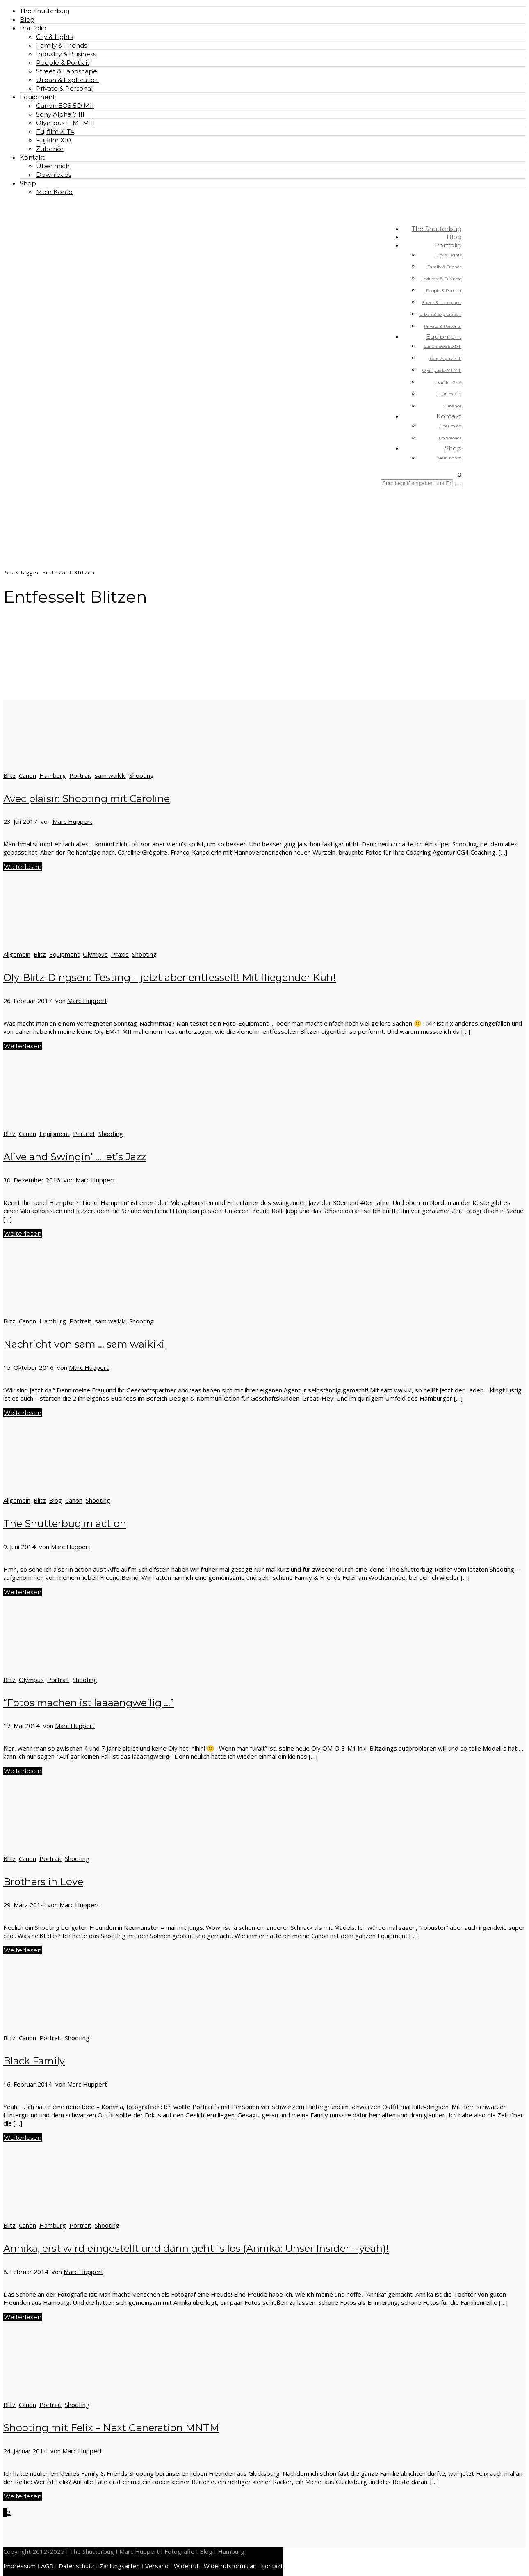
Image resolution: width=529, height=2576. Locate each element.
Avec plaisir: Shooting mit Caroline (86, 799)
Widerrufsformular (229, 2566)
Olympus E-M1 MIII (65, 123)
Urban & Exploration (67, 80)
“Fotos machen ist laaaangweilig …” (88, 1703)
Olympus (95, 954)
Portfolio (33, 28)
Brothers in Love (43, 1882)
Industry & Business (66, 54)
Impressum (19, 2566)
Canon (27, 775)
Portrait (80, 775)
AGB (47, 2566)
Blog (27, 19)
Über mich (53, 166)
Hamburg (52, 775)
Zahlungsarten (120, 2566)
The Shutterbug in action (64, 1523)
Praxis (120, 954)
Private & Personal (64, 88)
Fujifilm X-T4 (55, 131)
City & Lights (54, 37)
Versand (157, 2566)
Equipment (37, 97)
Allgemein (16, 954)
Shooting (141, 775)
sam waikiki (110, 775)
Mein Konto (54, 192)
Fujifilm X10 (53, 140)
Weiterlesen (22, 867)
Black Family (34, 2061)
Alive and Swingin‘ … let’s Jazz (74, 1157)
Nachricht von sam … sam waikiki (83, 1344)
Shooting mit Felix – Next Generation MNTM (111, 2428)
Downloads (53, 174)
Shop (28, 183)
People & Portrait (62, 62)
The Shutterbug (44, 11)
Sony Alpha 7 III (60, 114)
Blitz (9, 775)
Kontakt (32, 157)
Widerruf (186, 2566)
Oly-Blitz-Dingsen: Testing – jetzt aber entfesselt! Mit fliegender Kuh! (169, 977)
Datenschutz (76, 2566)
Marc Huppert (72, 821)
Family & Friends (61, 45)
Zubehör (50, 149)
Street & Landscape (66, 71)
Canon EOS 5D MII (65, 106)
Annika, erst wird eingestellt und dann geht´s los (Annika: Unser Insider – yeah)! (196, 2248)
